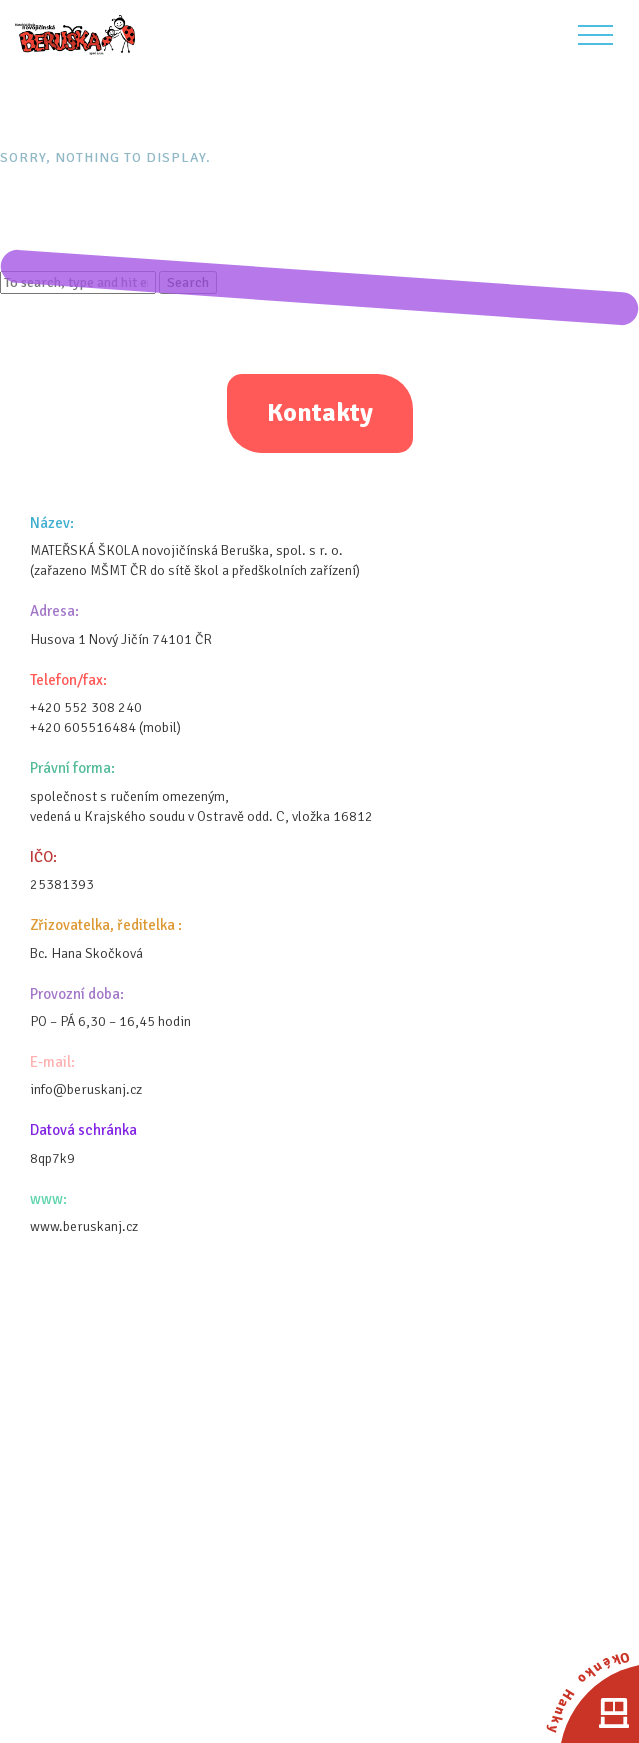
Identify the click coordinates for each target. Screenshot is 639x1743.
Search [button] (188, 282)
